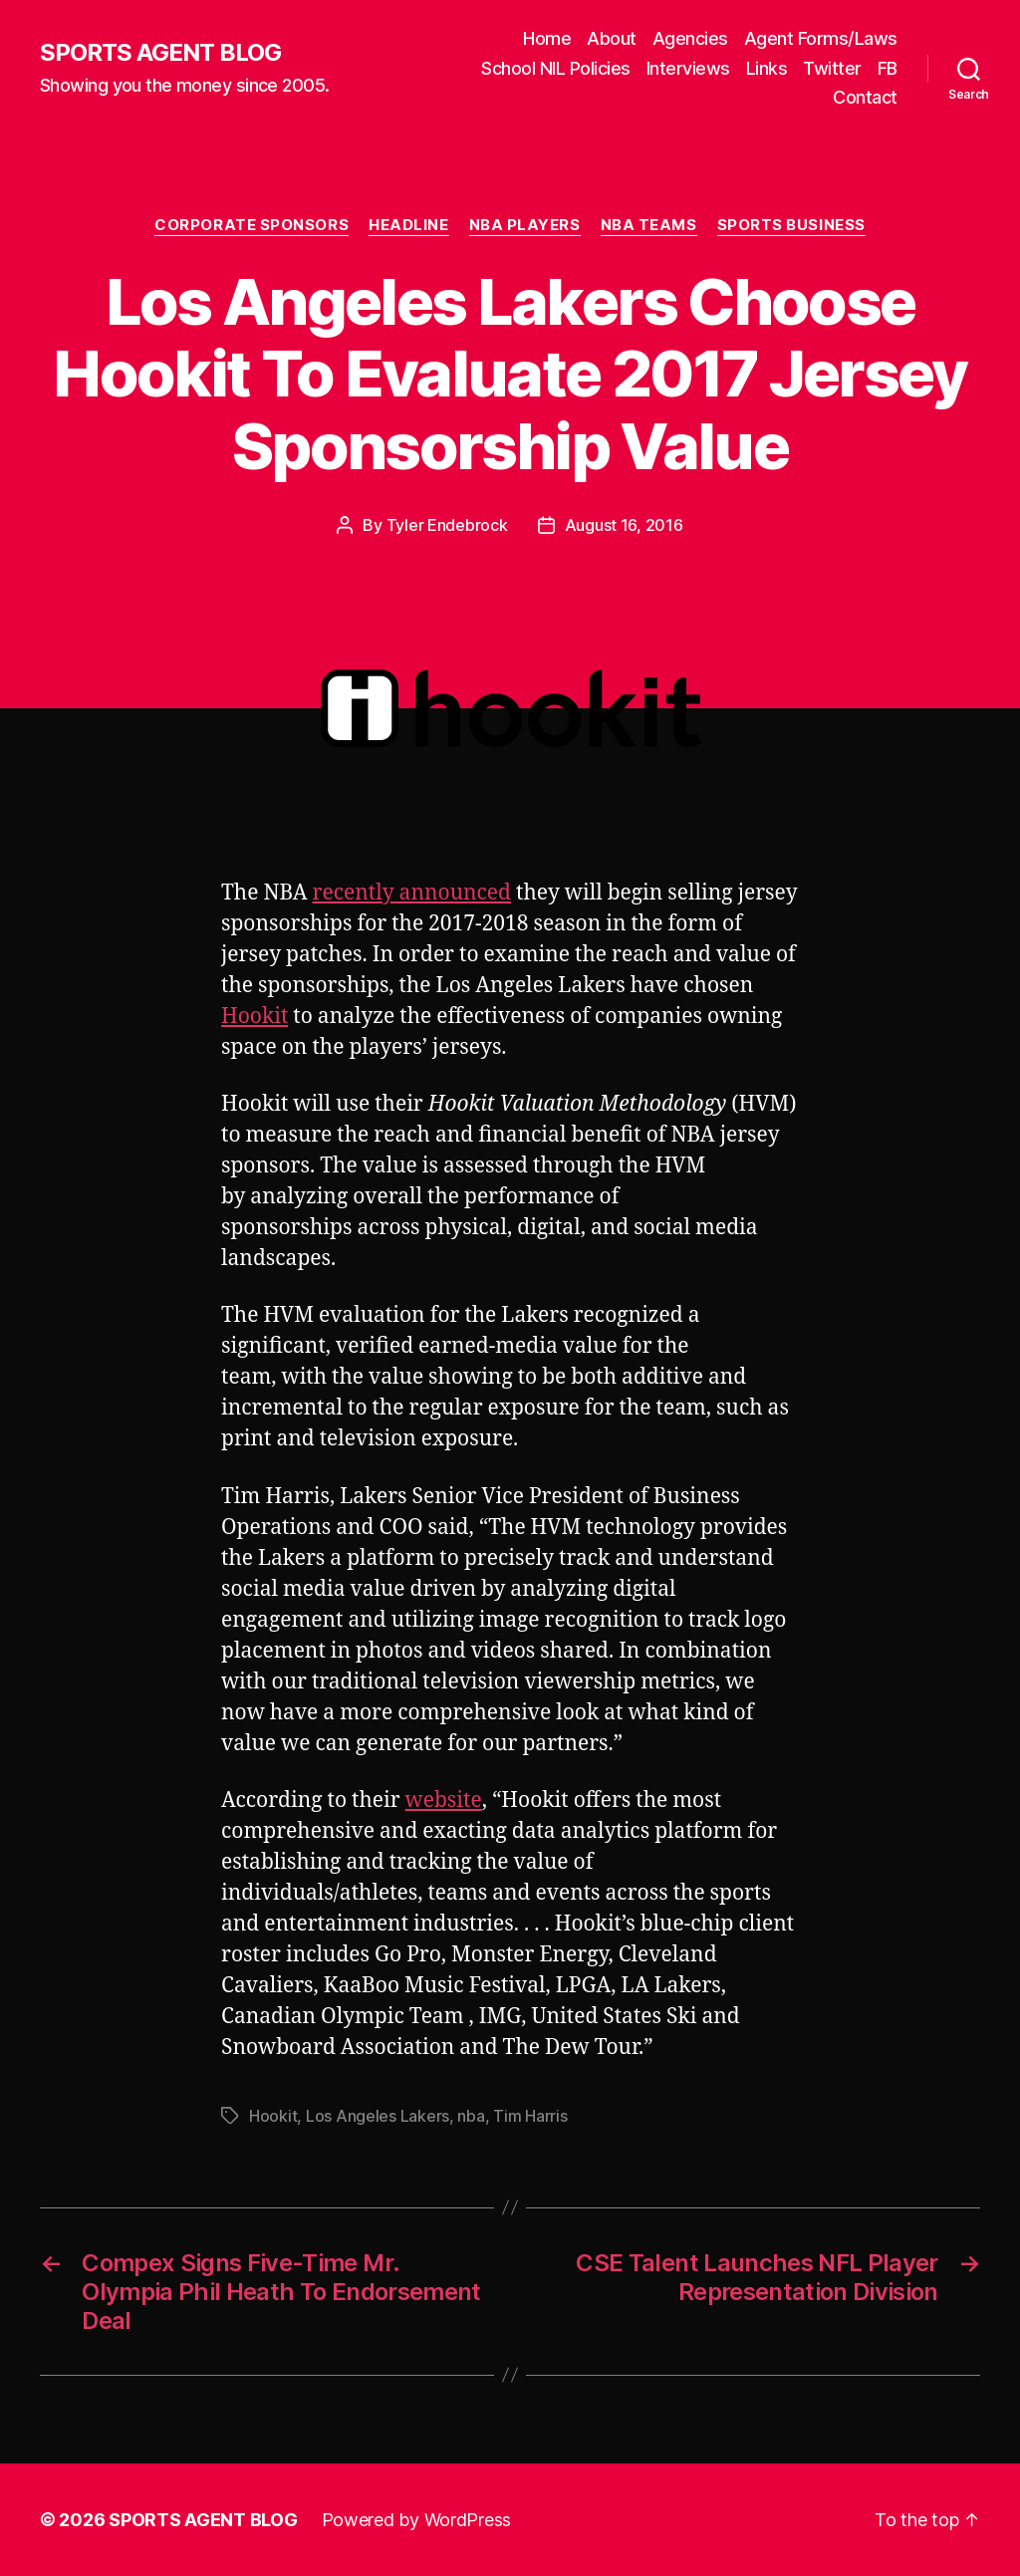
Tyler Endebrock (447, 525)
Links (767, 68)
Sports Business (791, 225)
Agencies (690, 38)
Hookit (254, 1016)
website (443, 1800)
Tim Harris (530, 2116)
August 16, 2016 (624, 525)
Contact (865, 97)
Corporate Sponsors (251, 225)
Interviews (688, 68)
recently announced (412, 893)
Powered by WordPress (417, 2519)
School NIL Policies (556, 68)
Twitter (832, 68)
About (612, 38)
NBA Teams (649, 225)
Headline (408, 225)
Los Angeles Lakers (377, 2116)
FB (887, 68)
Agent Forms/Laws (820, 38)
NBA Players (525, 225)
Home (547, 38)
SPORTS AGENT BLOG (160, 53)
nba (470, 2116)
